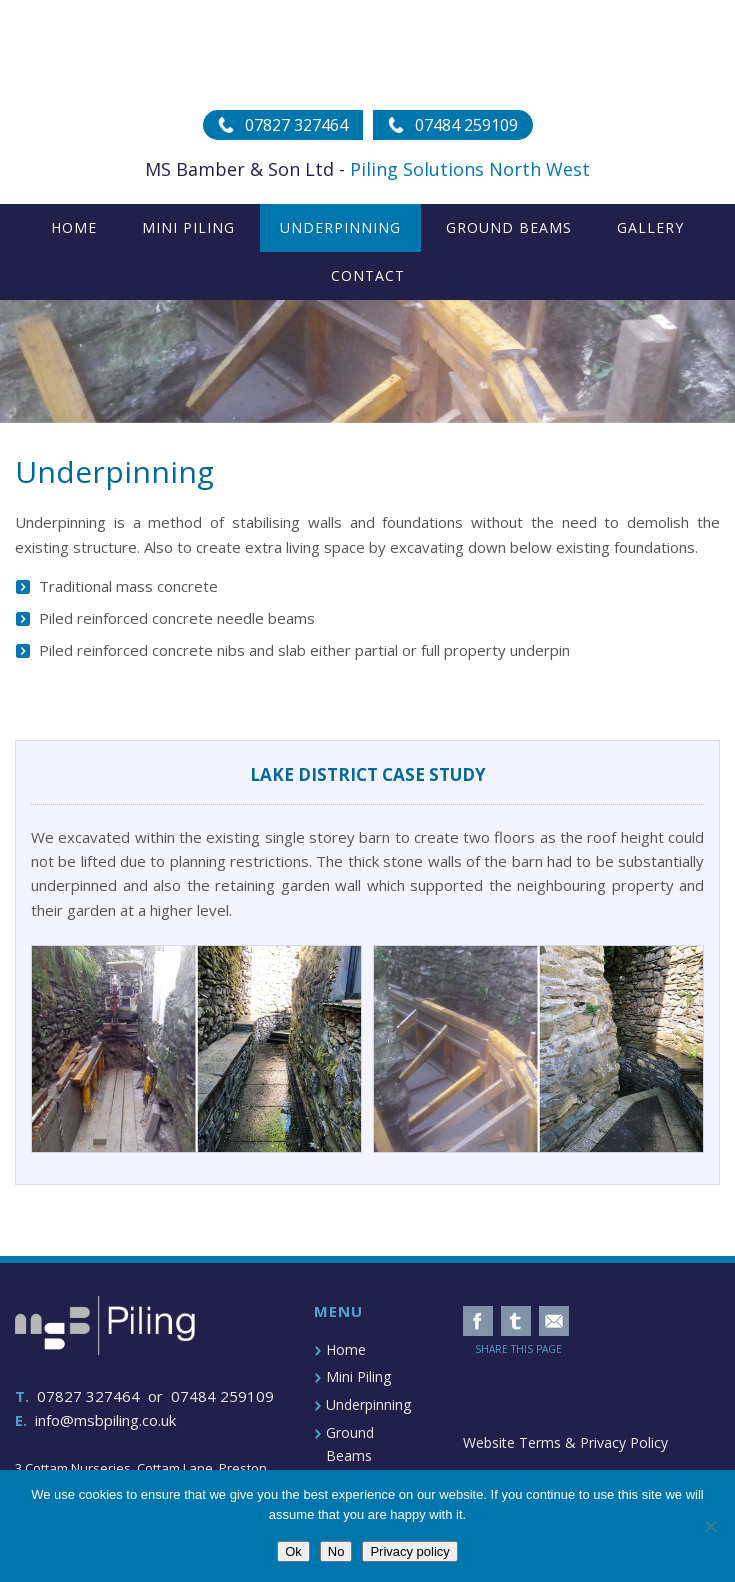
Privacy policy (409, 1551)
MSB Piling (367, 55)
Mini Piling (358, 1376)
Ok (293, 1551)
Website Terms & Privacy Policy (565, 1442)
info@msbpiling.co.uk (105, 1420)
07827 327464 (88, 1396)
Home (346, 1349)
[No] (710, 1526)
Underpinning (368, 1404)
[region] (367, 361)
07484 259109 (222, 1396)
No (336, 1551)
